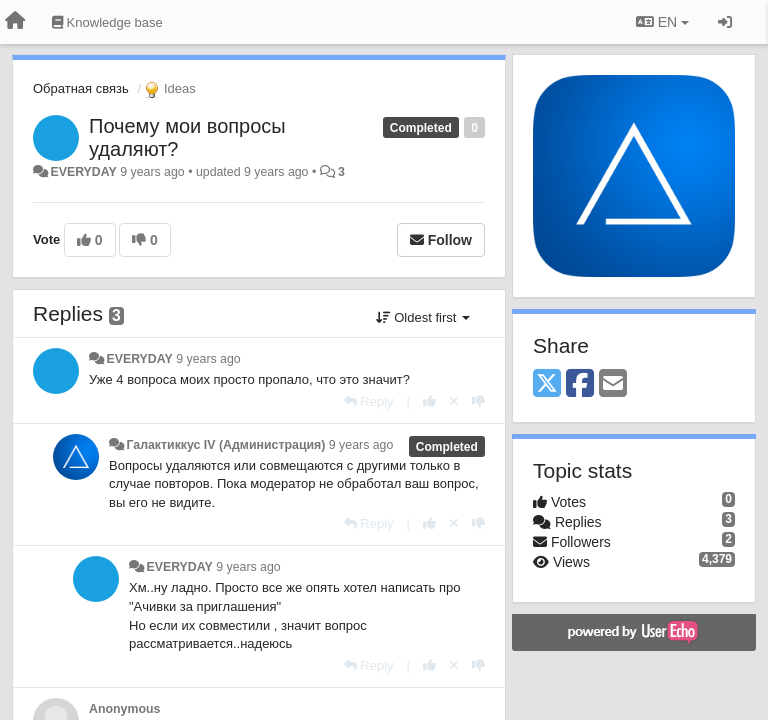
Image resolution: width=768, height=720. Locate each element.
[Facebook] (580, 384)
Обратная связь (81, 88)
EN (662, 22)
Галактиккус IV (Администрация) (225, 445)
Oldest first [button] (423, 317)
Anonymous (124, 709)
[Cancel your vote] (454, 401)
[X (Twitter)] (547, 384)
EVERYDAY (83, 172)
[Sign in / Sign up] (725, 22)
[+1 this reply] (429, 401)
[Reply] (369, 401)
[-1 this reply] (478, 401)
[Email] (613, 384)
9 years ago (208, 359)
